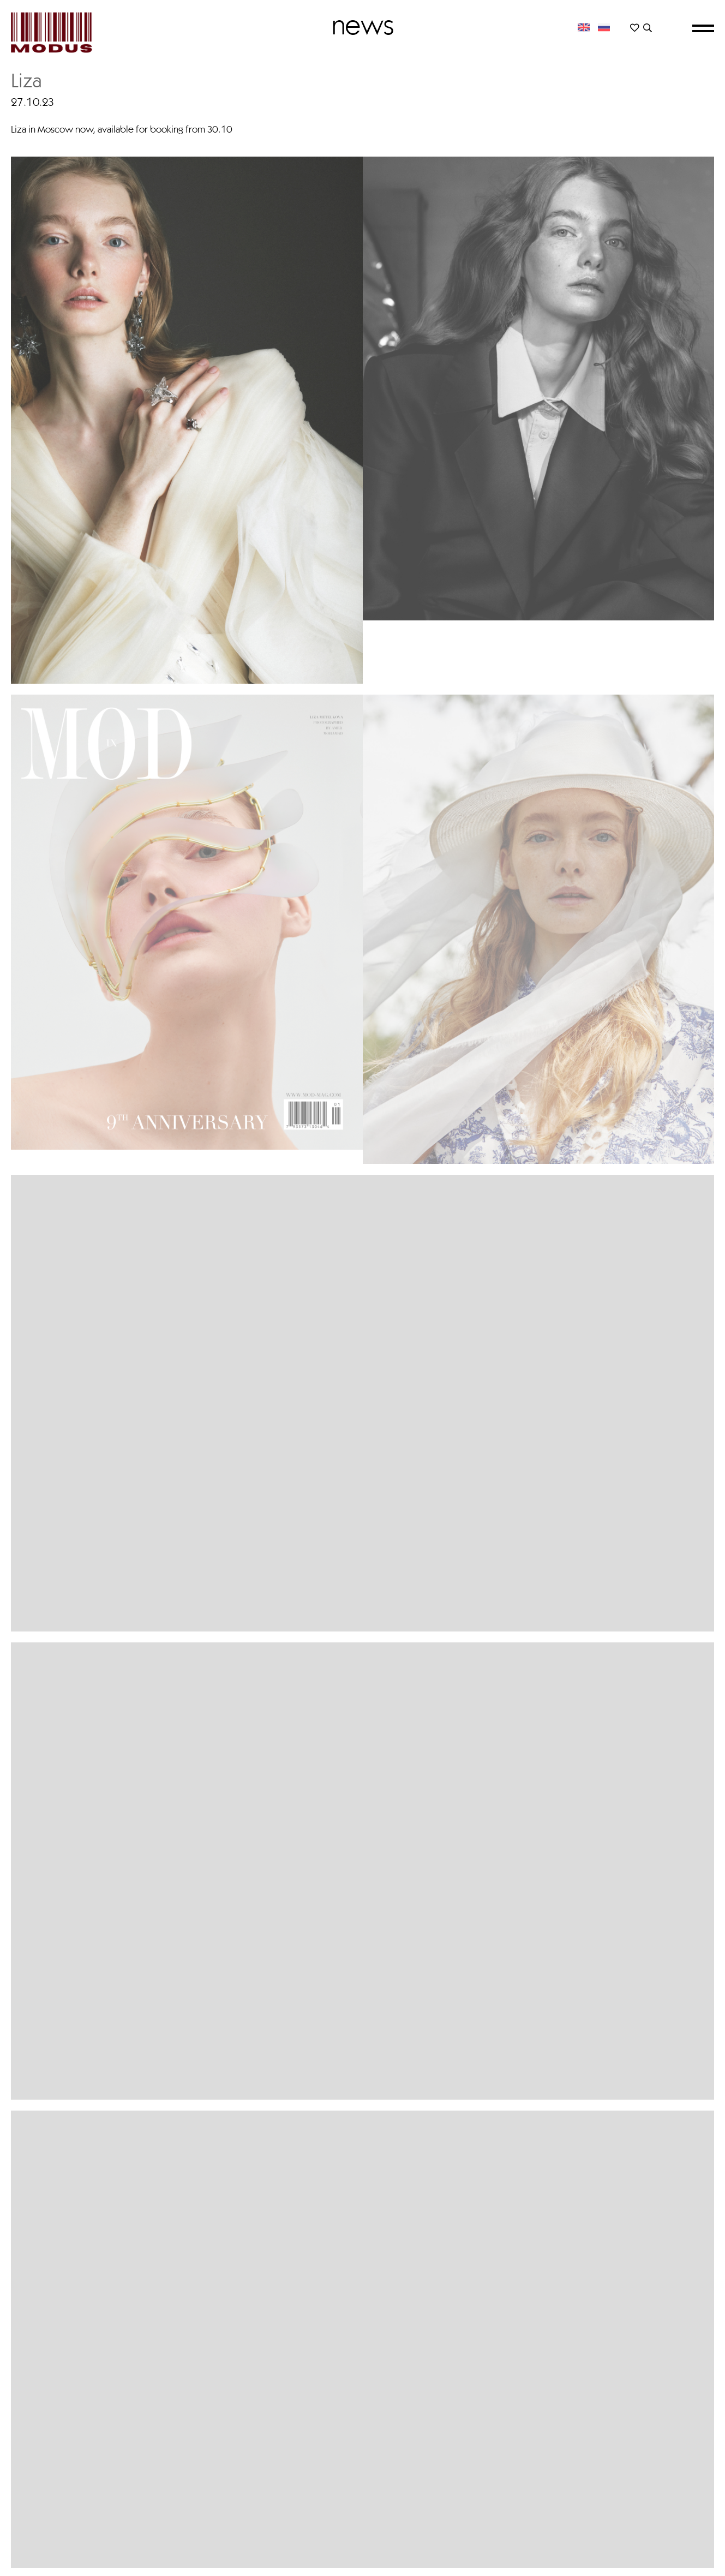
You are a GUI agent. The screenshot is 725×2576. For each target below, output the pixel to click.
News (363, 24)
